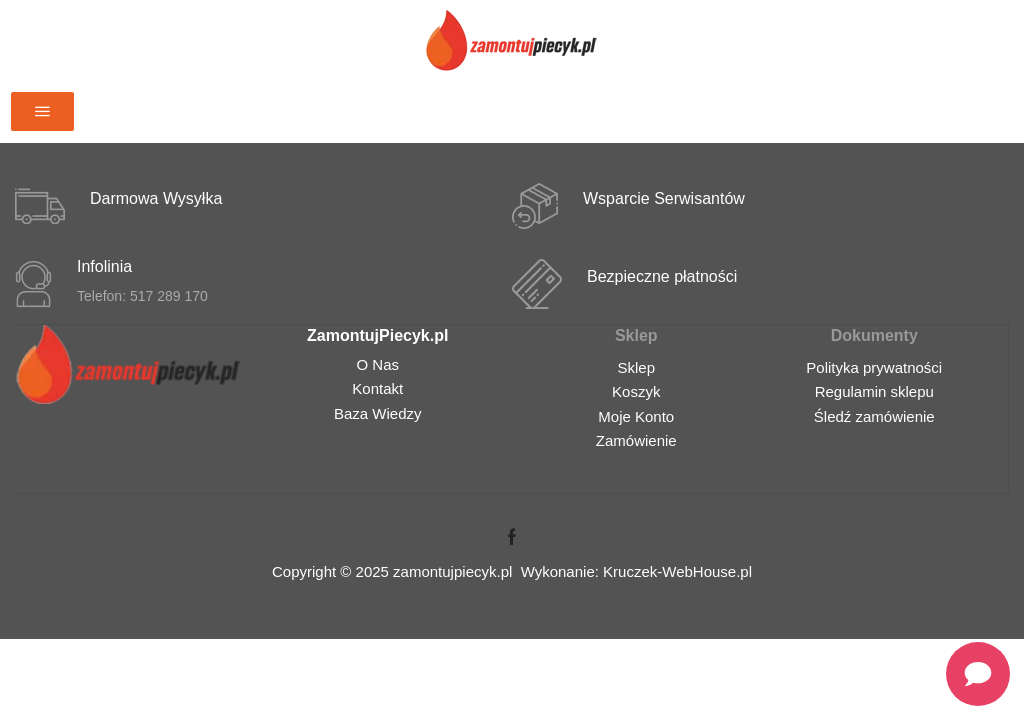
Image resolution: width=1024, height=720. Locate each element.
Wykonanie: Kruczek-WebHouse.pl (636, 571)
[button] (42, 111)
